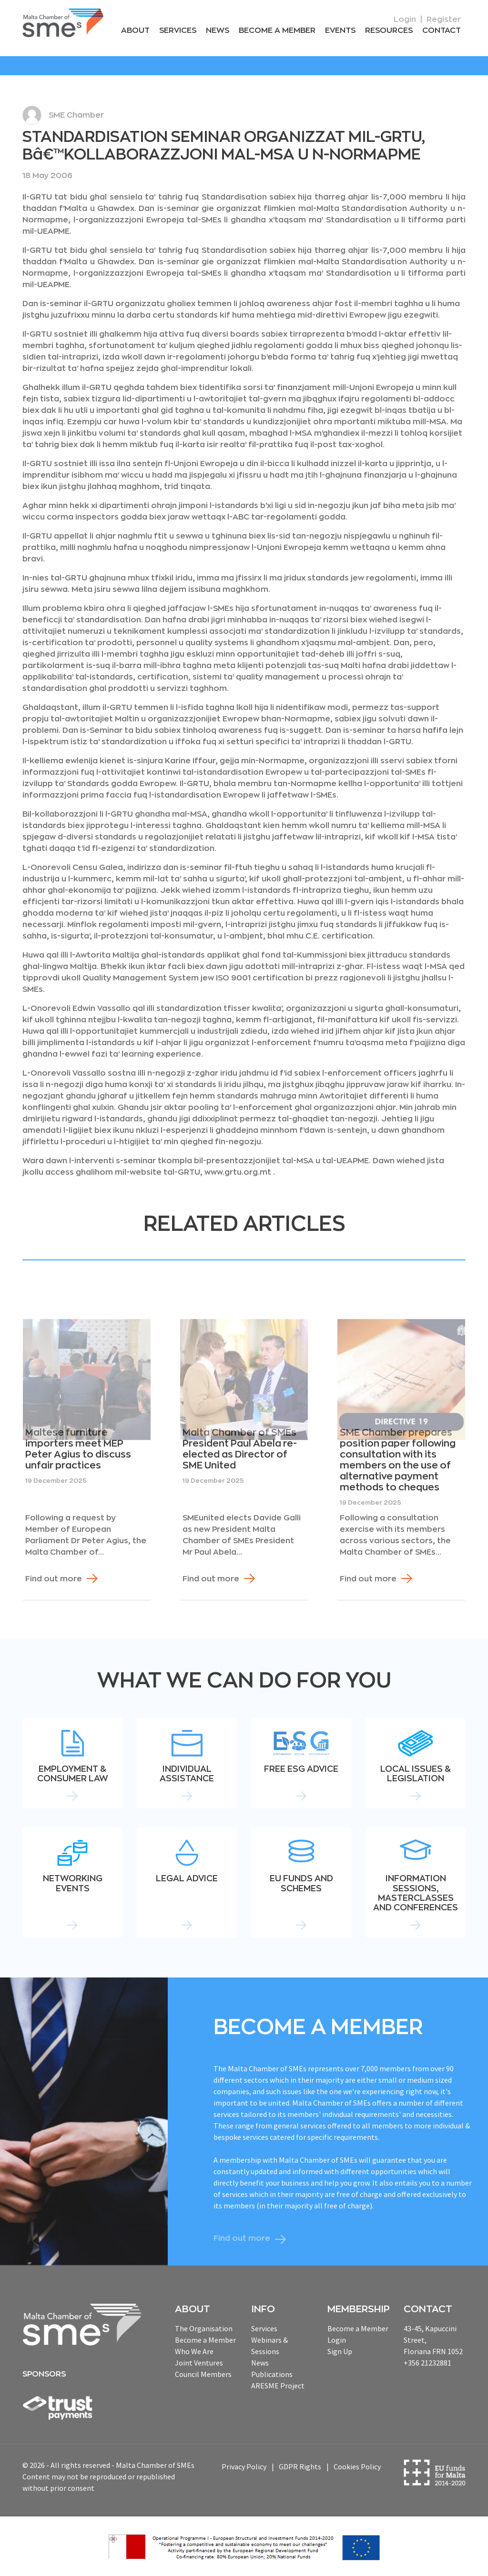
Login (405, 19)
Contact (441, 30)
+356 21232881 (427, 2362)
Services (177, 30)
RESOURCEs (389, 30)
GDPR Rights (300, 2466)
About (135, 30)
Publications (272, 2374)
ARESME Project (278, 2385)
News (217, 30)
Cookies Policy (357, 2466)
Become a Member (277, 30)
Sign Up (339, 2351)
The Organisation (204, 2328)
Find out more (53, 1579)
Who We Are (194, 2351)
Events (340, 30)
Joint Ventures (199, 2362)
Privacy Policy (244, 2466)
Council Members (203, 2374)
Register (444, 19)
